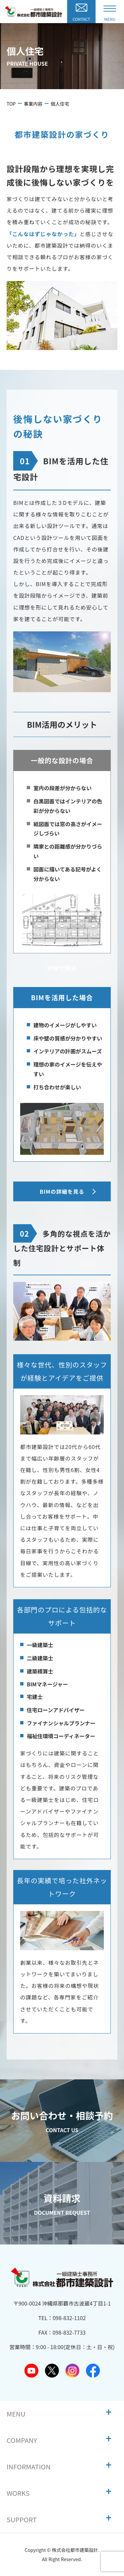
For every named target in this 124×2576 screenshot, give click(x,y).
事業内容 (33, 103)
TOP (11, 103)
